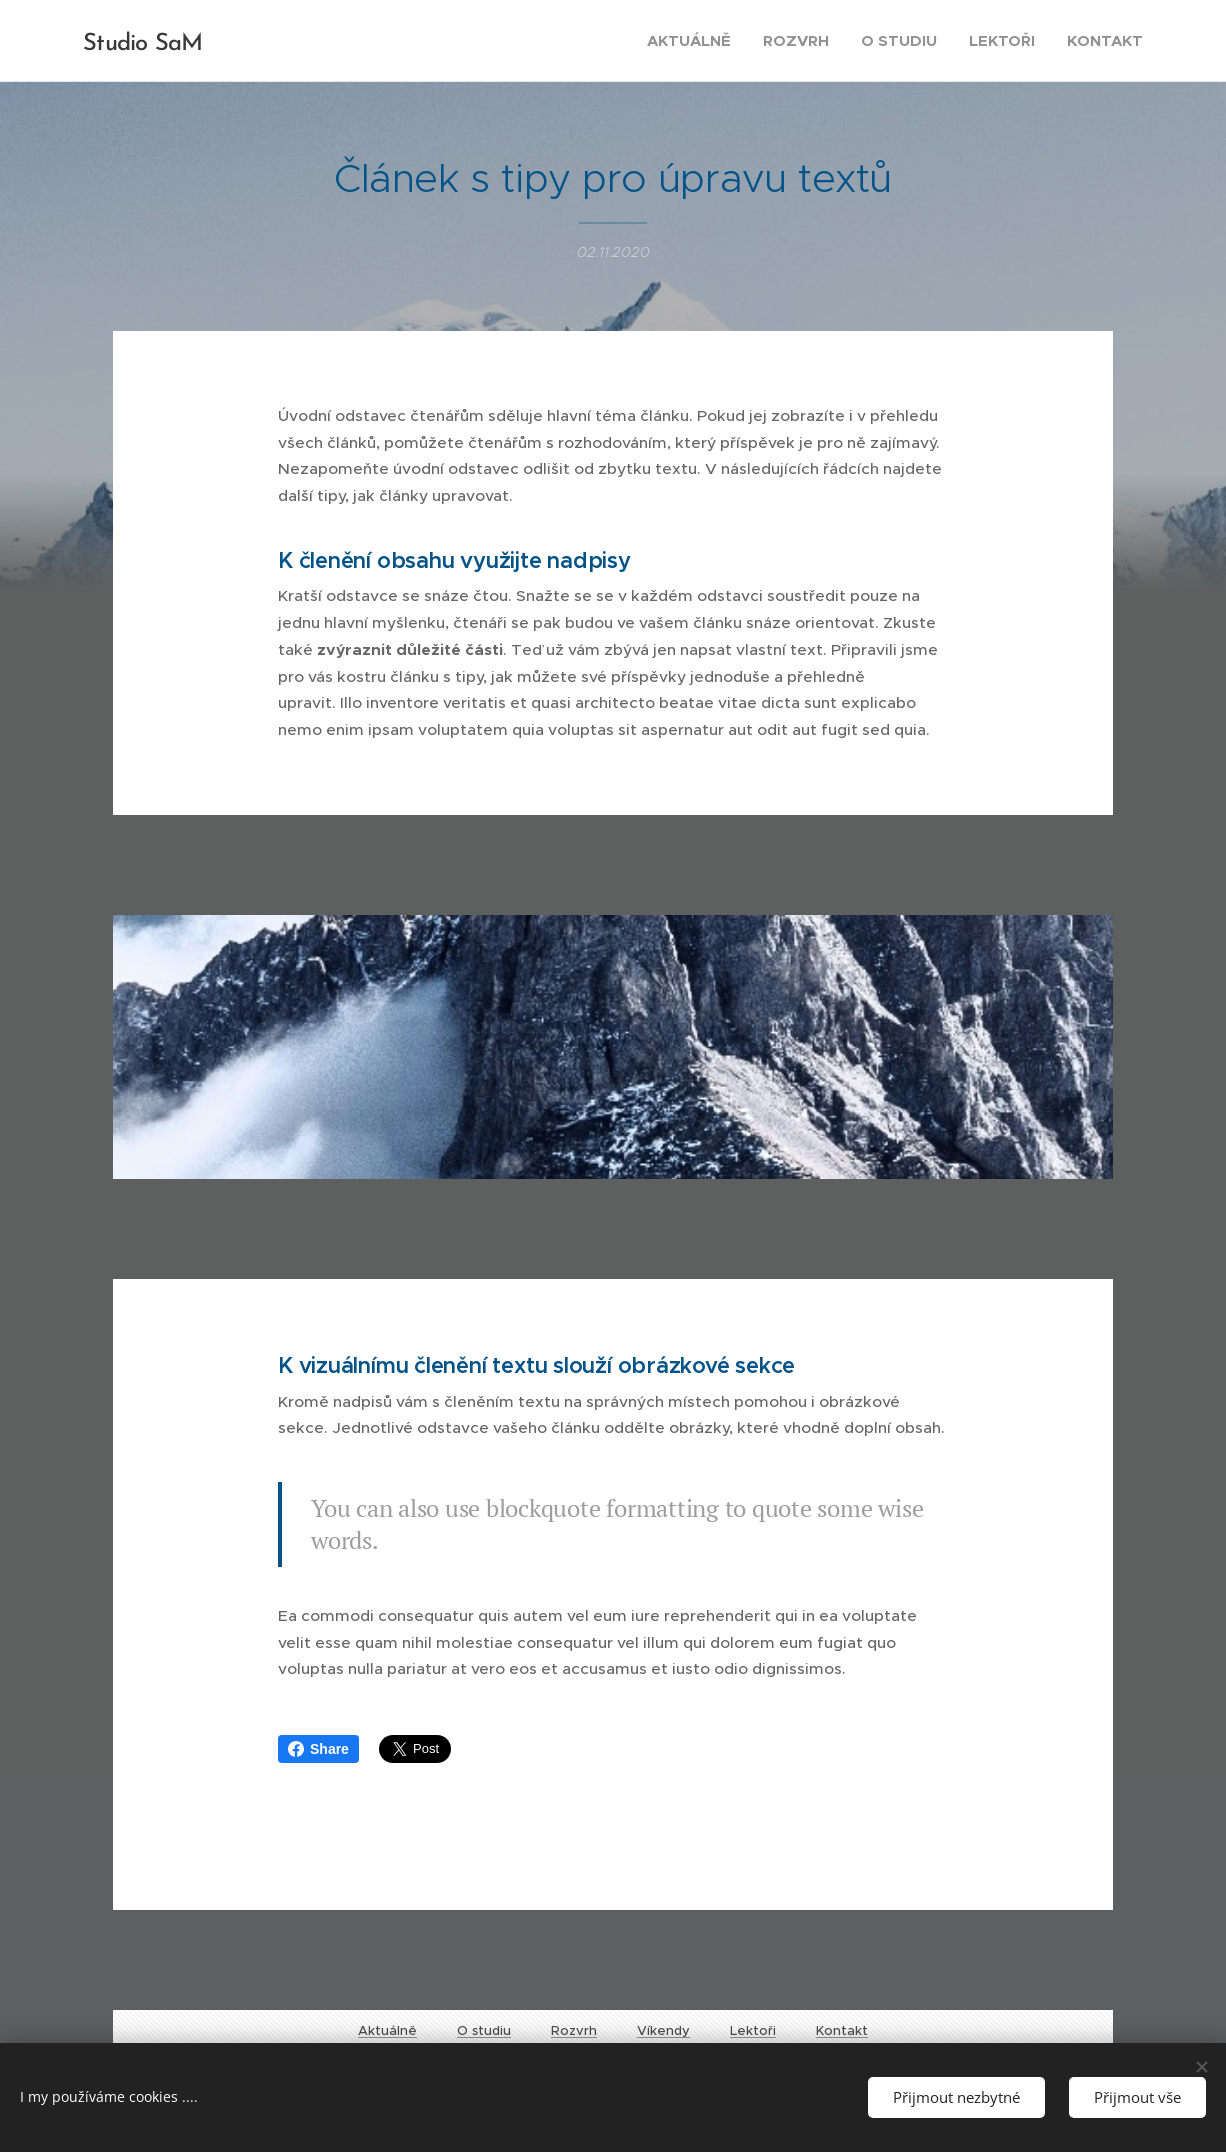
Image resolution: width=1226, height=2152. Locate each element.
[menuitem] (694, 41)
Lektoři (753, 2030)
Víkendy (663, 2030)
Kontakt (842, 2030)
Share (318, 1749)
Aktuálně (387, 2030)
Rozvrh (574, 2030)
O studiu (484, 2030)
